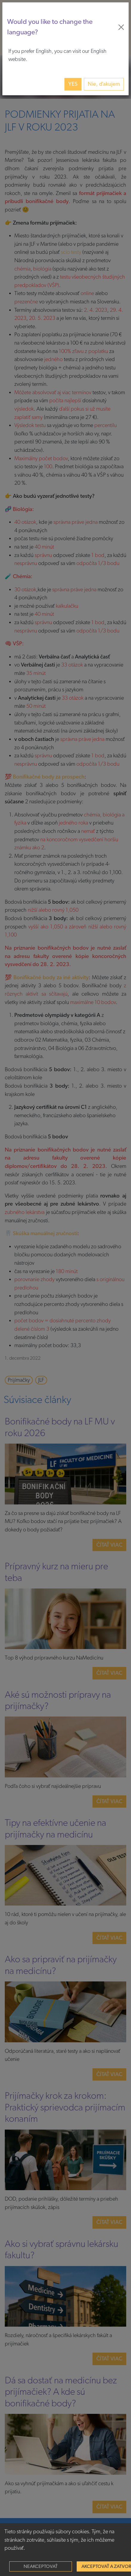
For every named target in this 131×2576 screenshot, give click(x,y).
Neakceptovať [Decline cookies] (41, 2566)
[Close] (121, 27)
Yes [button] (73, 84)
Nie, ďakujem (104, 84)
